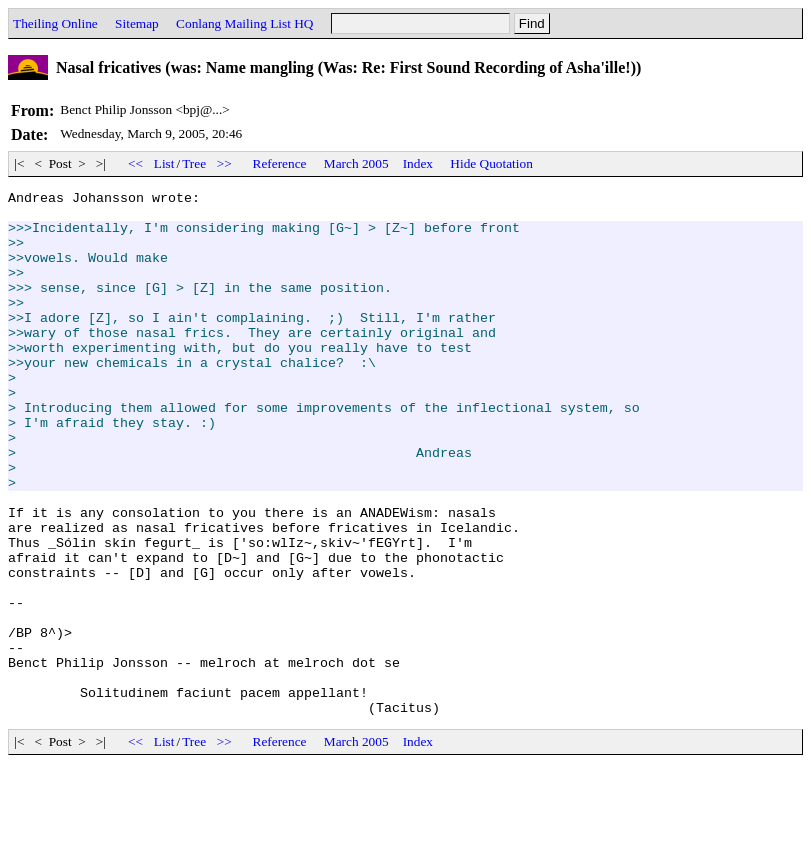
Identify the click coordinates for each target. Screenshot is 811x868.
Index (418, 163)
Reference (280, 163)
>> (224, 163)
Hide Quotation (491, 163)
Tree (194, 163)
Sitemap (137, 23)
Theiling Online (55, 23)
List (164, 163)
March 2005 (356, 163)
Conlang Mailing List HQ (244, 23)
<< (136, 163)
